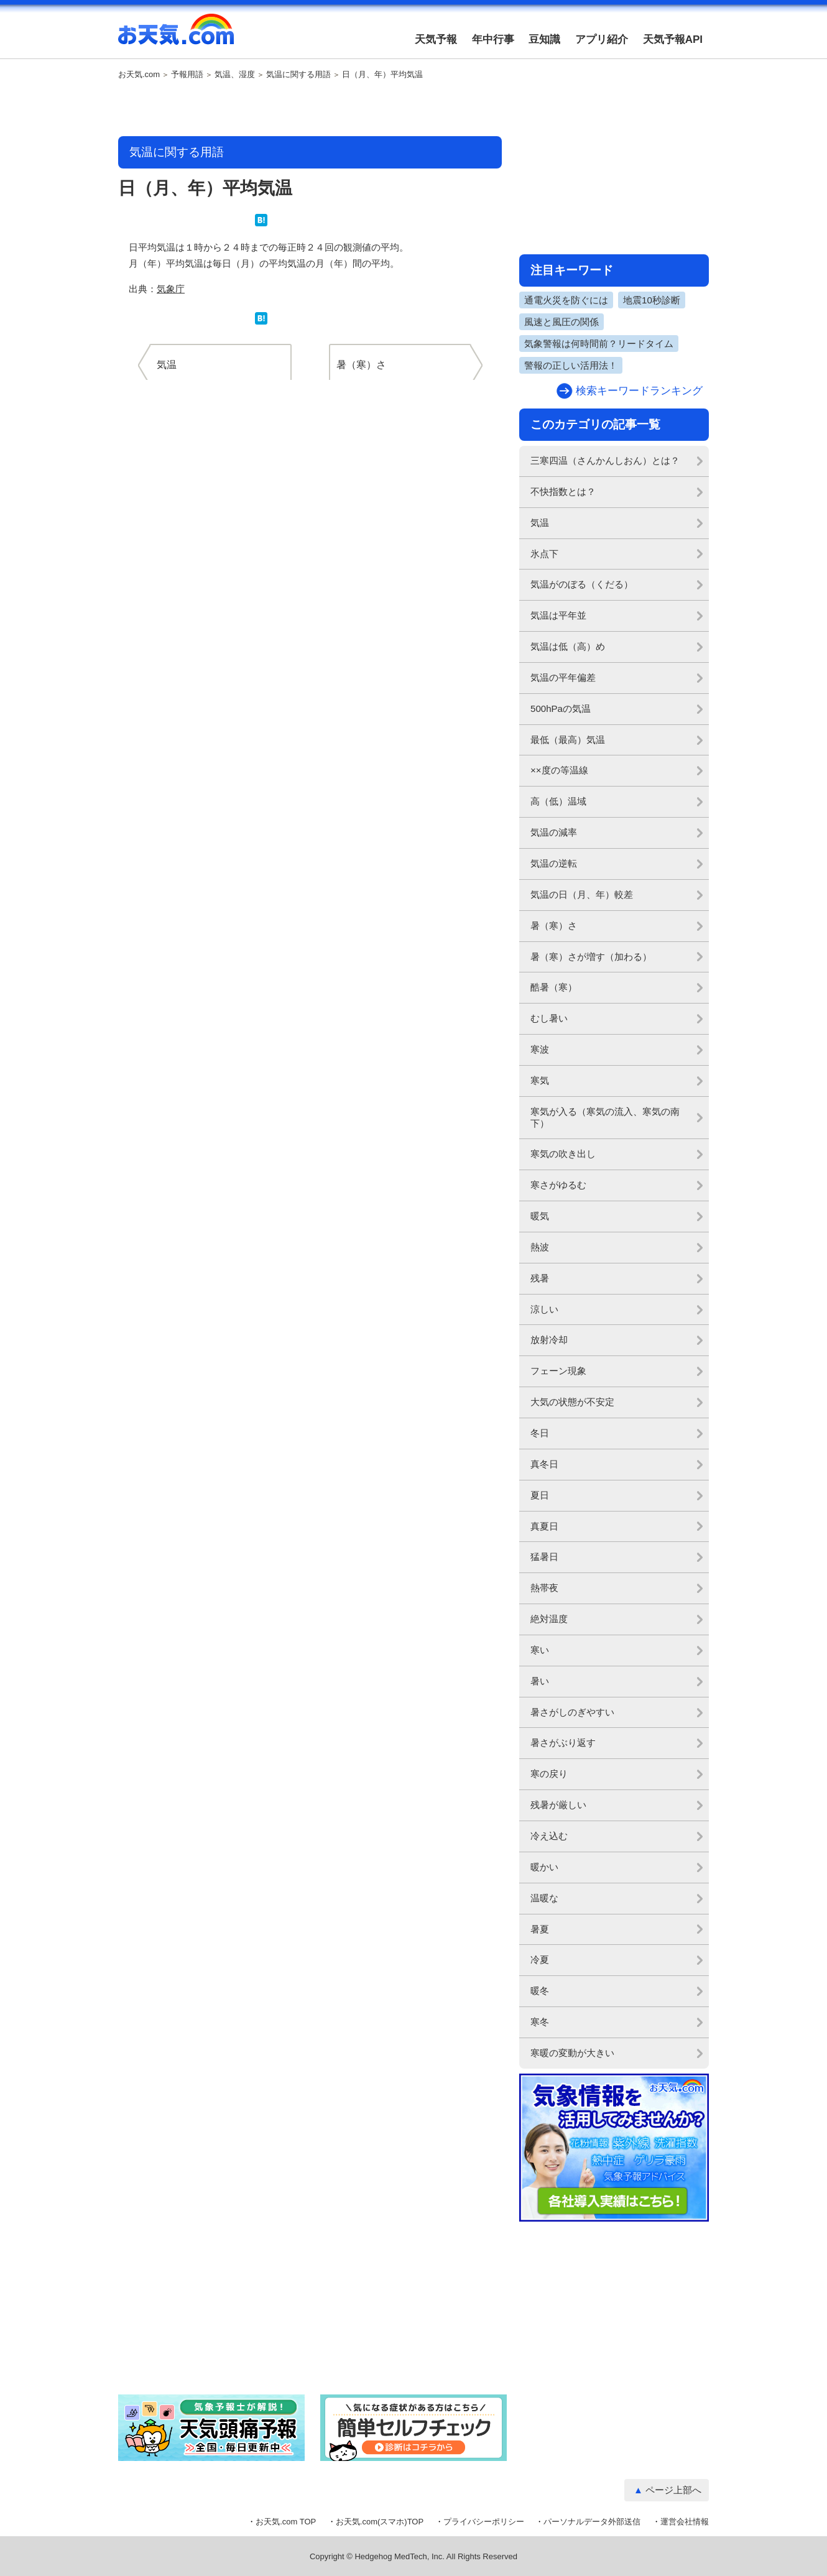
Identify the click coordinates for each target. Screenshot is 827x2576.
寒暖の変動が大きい (572, 2052)
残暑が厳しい (558, 1804)
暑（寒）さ (553, 925)
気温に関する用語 (298, 74)
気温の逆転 (553, 863)
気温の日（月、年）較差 (581, 894)
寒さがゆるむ (558, 1185)
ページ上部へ (673, 2490)
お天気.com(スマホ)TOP (379, 2521)
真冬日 (544, 1464)
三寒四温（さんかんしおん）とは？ (605, 460)
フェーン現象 (558, 1370)
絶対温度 (549, 1618)
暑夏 (539, 1929)
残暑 (539, 1278)
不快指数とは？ (563, 491)
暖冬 (539, 1990)
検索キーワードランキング (639, 391)
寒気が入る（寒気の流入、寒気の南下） (605, 1117)
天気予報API (673, 39)
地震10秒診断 (651, 300)
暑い (539, 1681)
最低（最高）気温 (567, 739)
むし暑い (549, 1018)
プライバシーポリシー (483, 2521)
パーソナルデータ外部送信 (591, 2521)
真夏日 (544, 1526)
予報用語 (187, 74)
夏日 (539, 1495)
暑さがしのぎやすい (572, 1712)
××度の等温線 (559, 770)
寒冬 (539, 2021)
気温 (539, 522)
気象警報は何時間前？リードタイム (598, 343)
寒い (539, 1650)
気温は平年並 (558, 615)
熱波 (539, 1247)
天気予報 (436, 39)
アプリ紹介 (601, 39)
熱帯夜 (544, 1587)
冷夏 (539, 1959)
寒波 (539, 1049)
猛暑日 (544, 1556)
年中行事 (493, 39)
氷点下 (544, 553)
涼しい (544, 1309)
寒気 (539, 1080)
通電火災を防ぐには (566, 300)
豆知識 (544, 39)
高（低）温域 (558, 801)
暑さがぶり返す (563, 1742)
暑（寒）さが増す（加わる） (591, 956)
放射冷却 (549, 1339)
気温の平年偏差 (563, 677)
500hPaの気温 (560, 708)
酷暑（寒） (553, 987)
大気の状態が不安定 (572, 1401)
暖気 (539, 1216)
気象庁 (171, 289)
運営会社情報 (684, 2521)
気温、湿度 (235, 74)
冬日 (539, 1433)
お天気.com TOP (286, 2521)
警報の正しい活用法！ (570, 365)
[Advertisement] (310, 108)
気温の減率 (553, 832)
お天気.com (176, 36)
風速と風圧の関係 (561, 321)
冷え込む (549, 1835)
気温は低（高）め (567, 646)
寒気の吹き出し (563, 1153)
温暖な (544, 1898)
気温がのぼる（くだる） (581, 584)
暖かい (544, 1867)
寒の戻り (549, 1773)
